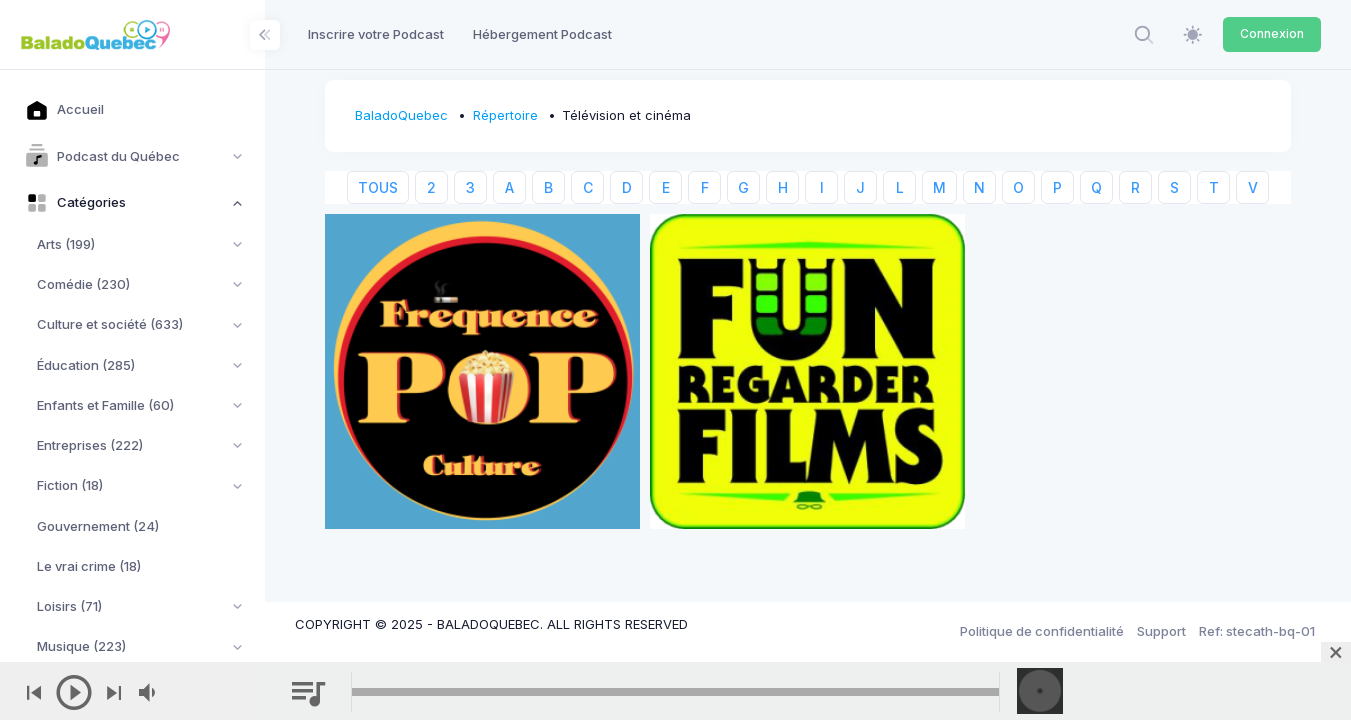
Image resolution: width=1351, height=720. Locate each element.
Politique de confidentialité (1042, 631)
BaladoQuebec (401, 115)
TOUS (378, 187)
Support (1161, 631)
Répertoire (505, 115)
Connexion (1272, 33)
